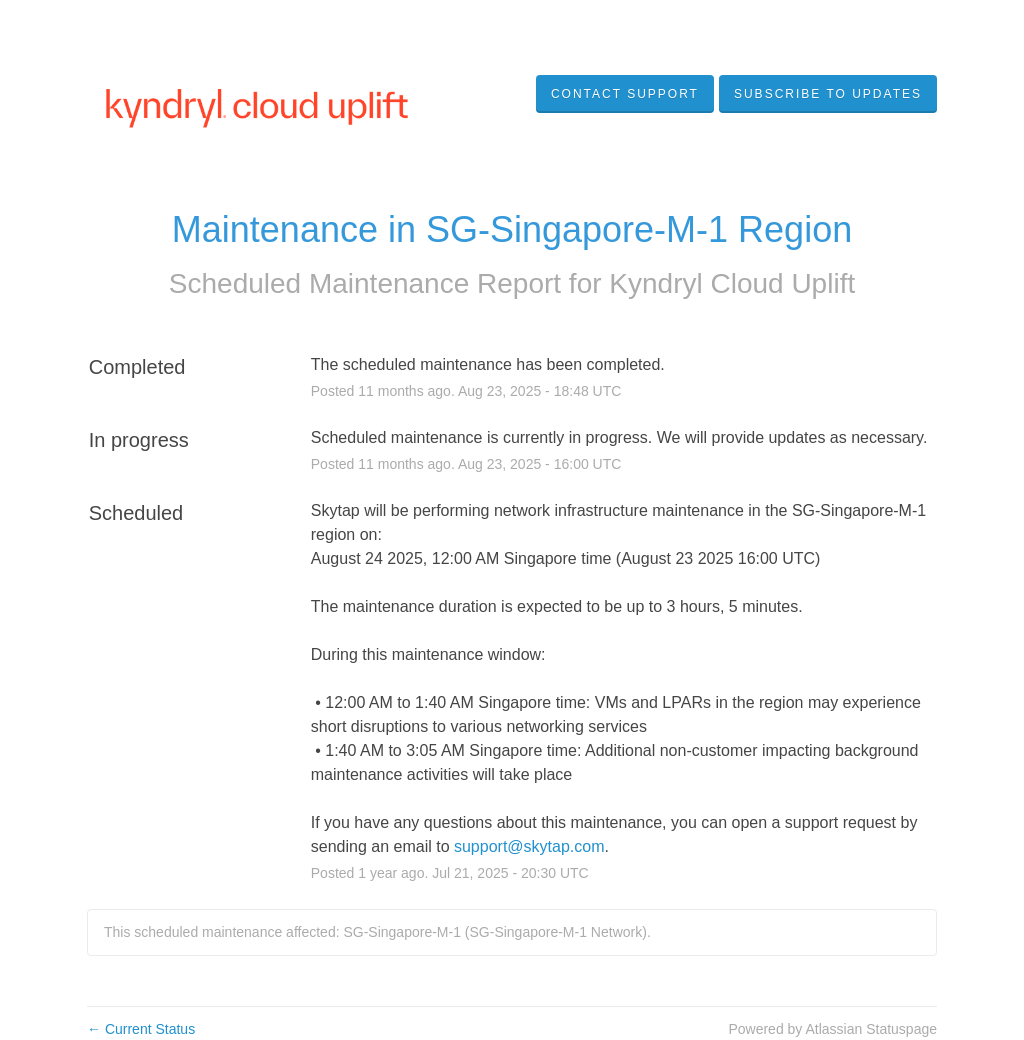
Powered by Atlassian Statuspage (832, 1029)
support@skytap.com (529, 846)
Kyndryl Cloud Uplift (732, 283)
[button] (828, 94)
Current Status (141, 1029)
